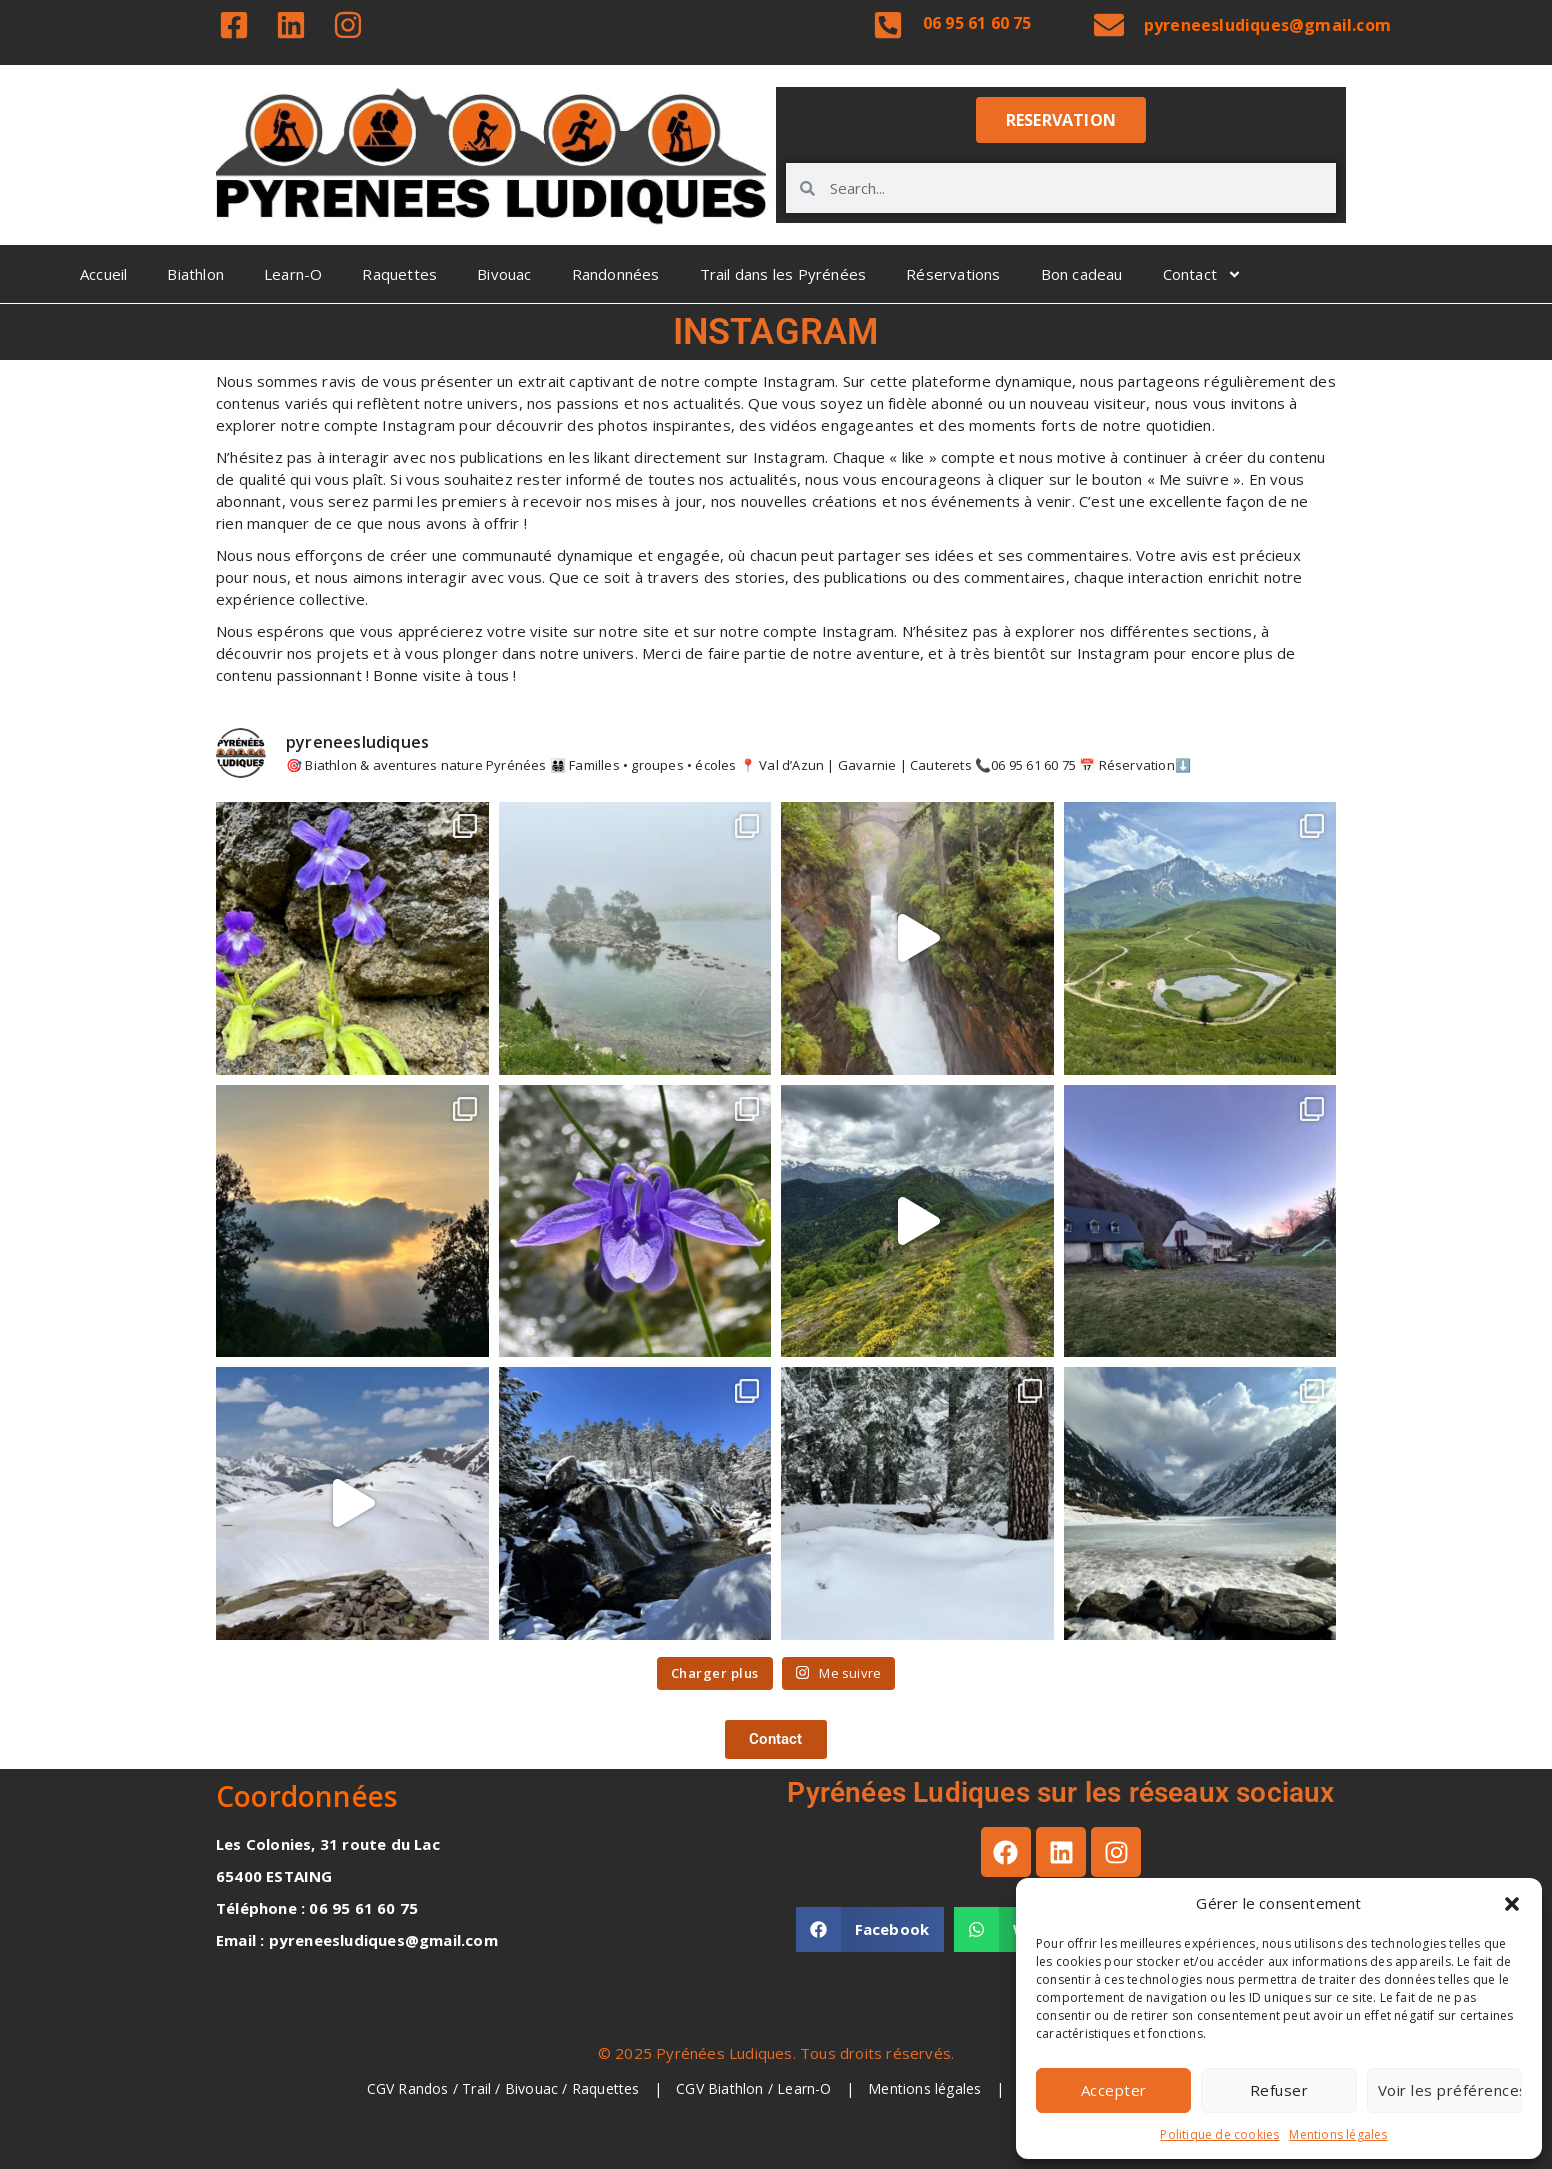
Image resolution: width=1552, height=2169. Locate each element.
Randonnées (616, 274)
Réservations (953, 274)
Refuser (1279, 2090)
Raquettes (399, 274)
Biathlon (195, 274)
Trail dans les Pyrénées (783, 274)
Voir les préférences (1450, 2090)
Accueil (103, 274)
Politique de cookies (1219, 2134)
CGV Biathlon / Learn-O (756, 2088)
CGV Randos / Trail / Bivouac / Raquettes (505, 2088)
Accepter (1114, 2090)
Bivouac (504, 274)
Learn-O (293, 274)
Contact (1202, 274)
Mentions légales (1338, 2134)
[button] (1512, 1904)
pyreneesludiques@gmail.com (1267, 25)
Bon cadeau (1082, 274)
